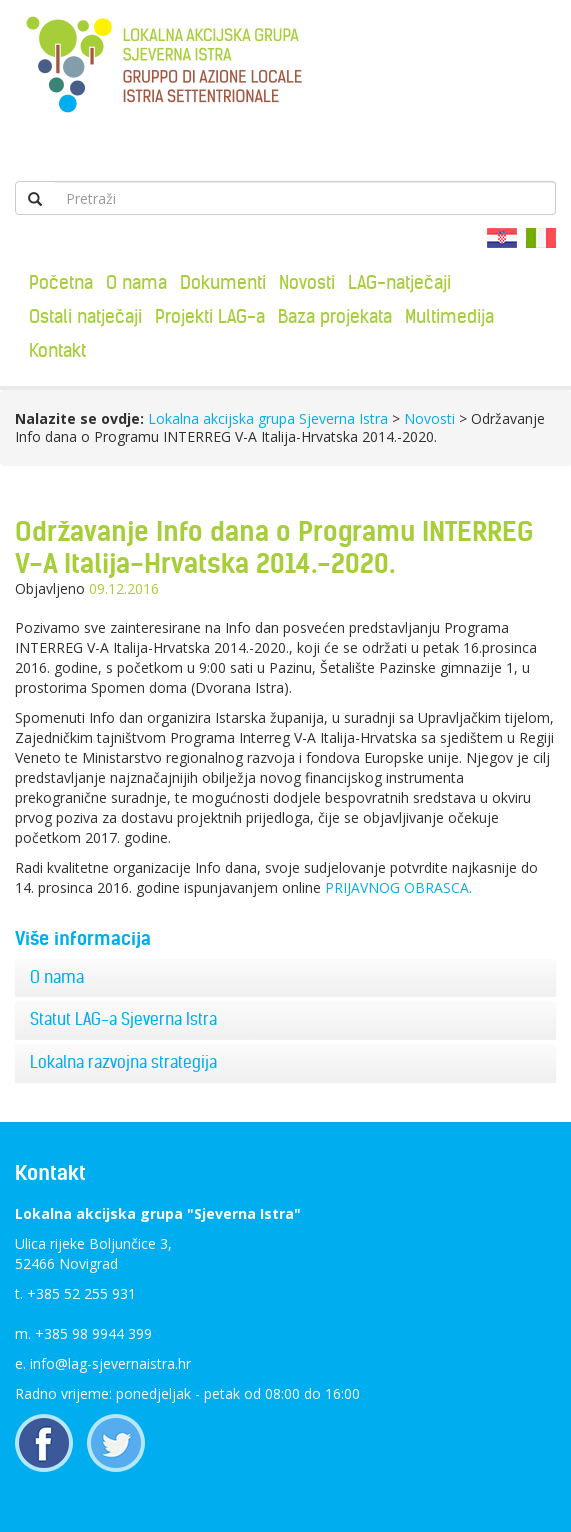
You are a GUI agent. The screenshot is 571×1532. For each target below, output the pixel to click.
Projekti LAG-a (210, 316)
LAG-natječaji (399, 282)
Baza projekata (335, 316)
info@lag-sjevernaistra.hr (110, 1363)
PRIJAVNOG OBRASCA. (398, 887)
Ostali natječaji (85, 316)
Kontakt (57, 350)
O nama (136, 282)
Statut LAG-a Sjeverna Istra (123, 1019)
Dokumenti (223, 282)
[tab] (285, 978)
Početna (61, 282)
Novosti (307, 282)
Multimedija (449, 316)
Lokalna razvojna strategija (123, 1062)
